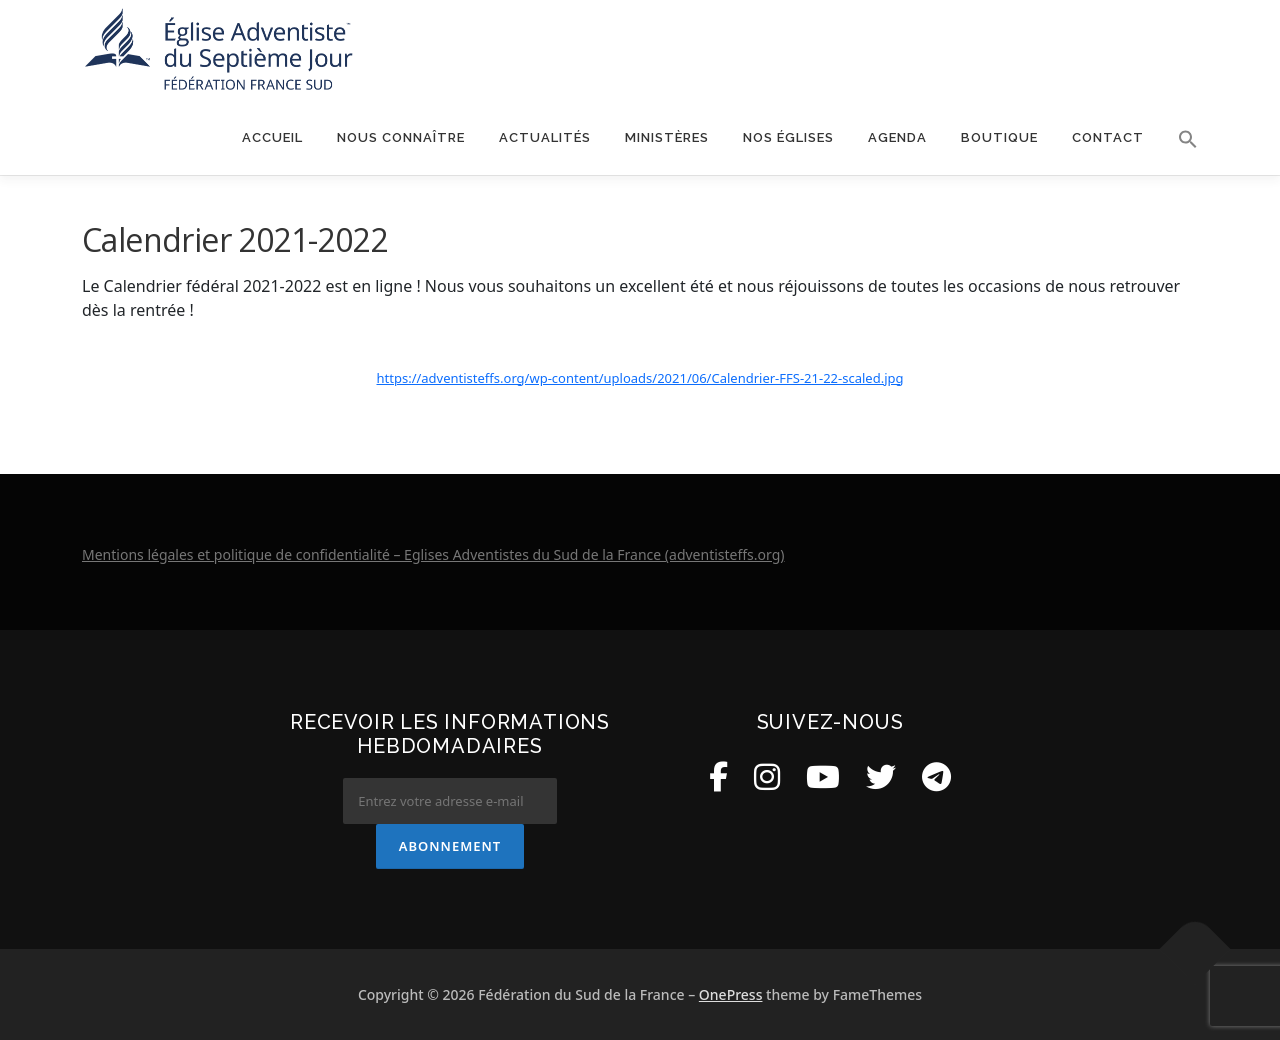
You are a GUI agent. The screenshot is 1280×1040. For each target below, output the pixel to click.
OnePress (731, 994)
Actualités (545, 137)
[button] (1179, 139)
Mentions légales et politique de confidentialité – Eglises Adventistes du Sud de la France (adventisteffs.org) (433, 554)
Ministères (667, 137)
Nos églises (788, 137)
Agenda (897, 137)
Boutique (999, 137)
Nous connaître (401, 137)
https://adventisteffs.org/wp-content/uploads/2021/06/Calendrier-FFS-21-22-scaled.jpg (640, 378)
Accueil (272, 137)
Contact (1108, 137)
